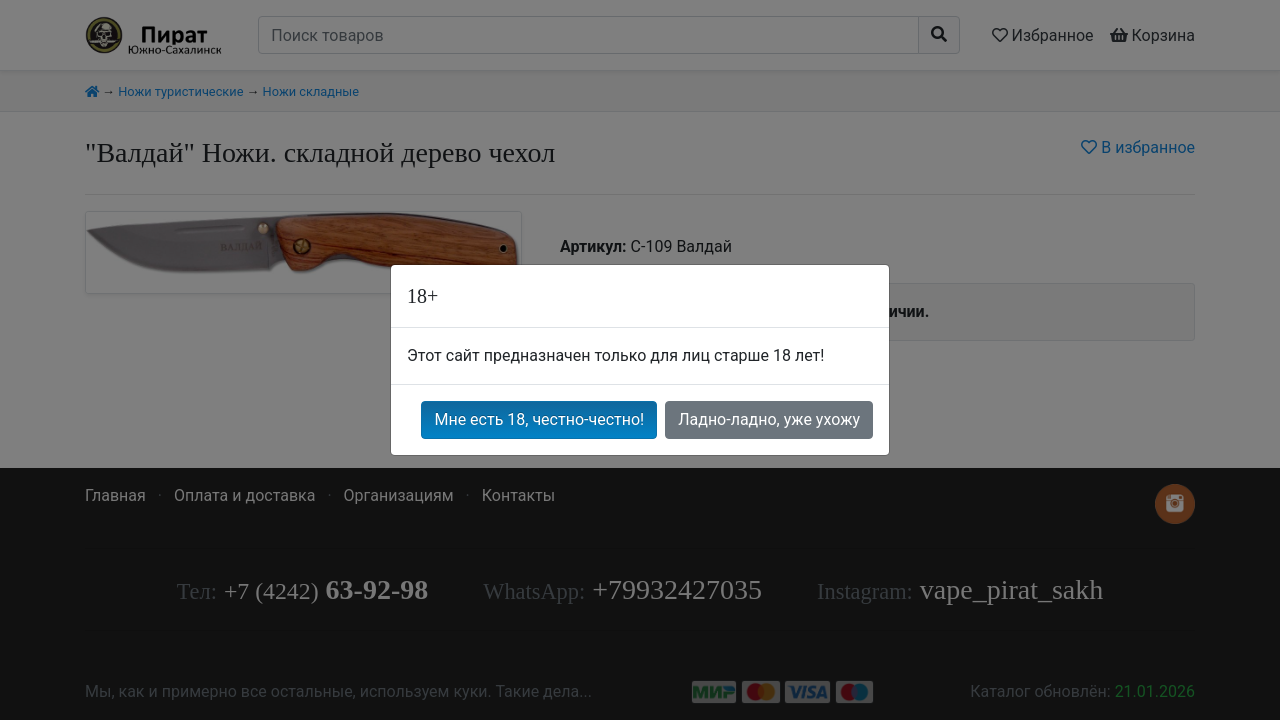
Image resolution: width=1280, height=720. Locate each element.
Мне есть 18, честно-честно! (539, 419)
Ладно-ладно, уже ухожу (769, 419)
